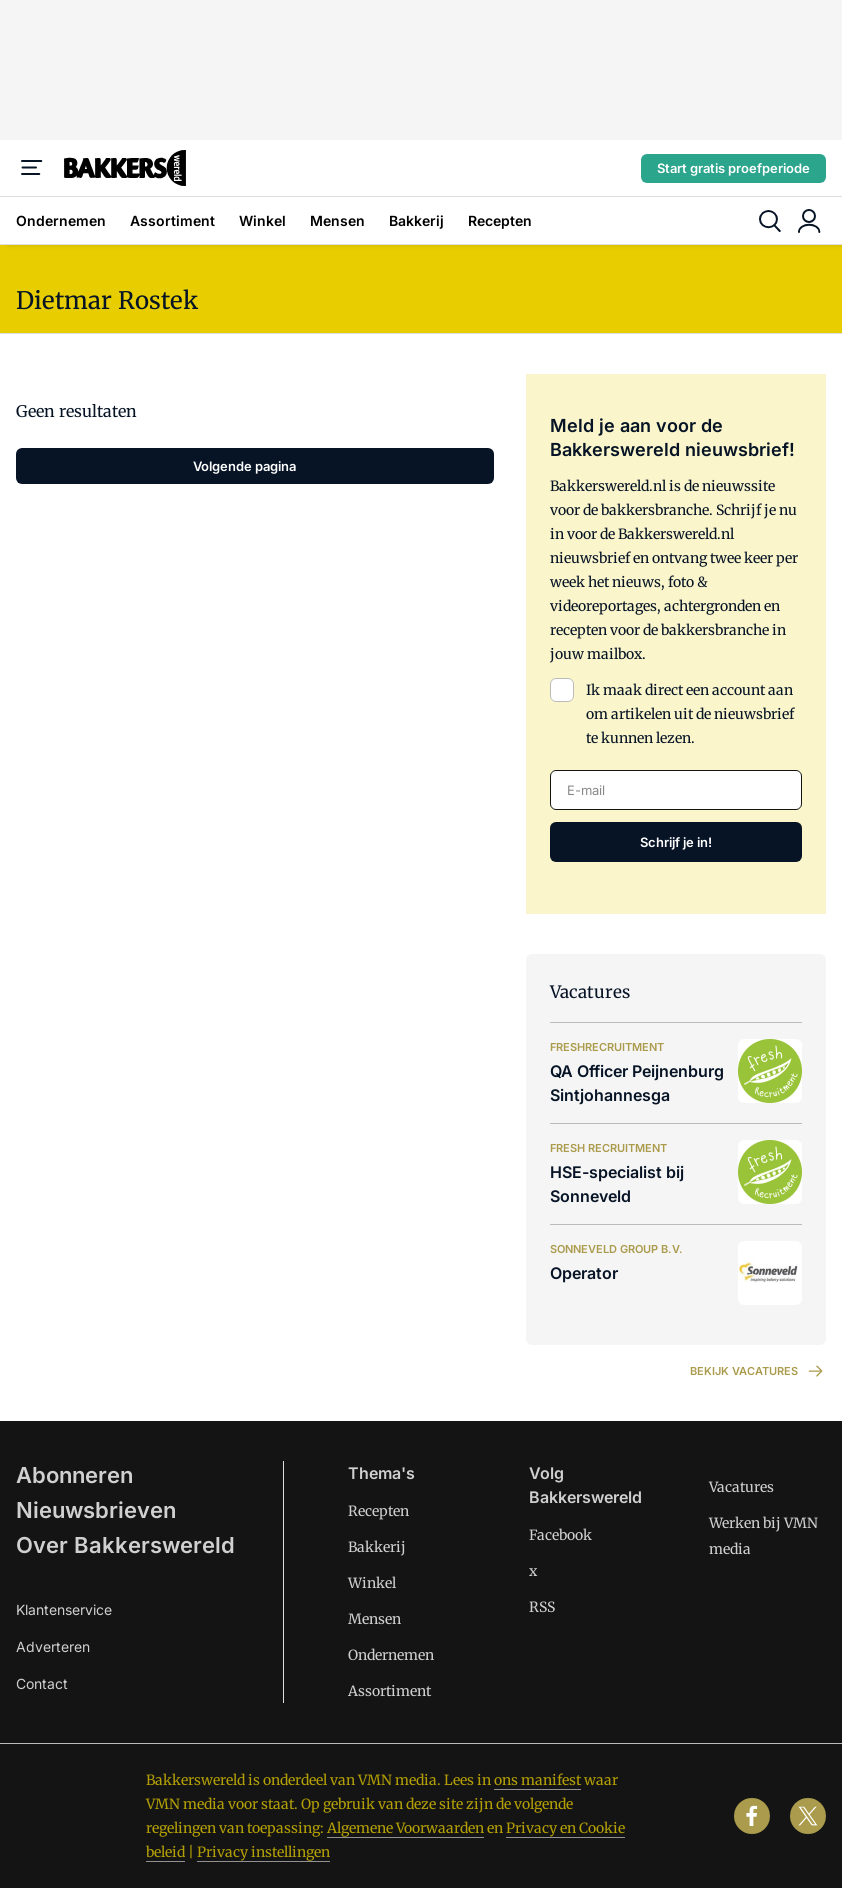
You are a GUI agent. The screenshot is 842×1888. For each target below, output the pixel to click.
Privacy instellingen (263, 1852)
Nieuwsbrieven (96, 1510)
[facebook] (752, 1816)
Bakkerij (416, 220)
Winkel (262, 220)
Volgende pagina (244, 466)
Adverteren (53, 1646)
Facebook (560, 1535)
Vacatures (741, 1487)
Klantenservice (64, 1609)
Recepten (500, 220)
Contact (42, 1683)
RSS (542, 1607)
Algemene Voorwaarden (405, 1828)
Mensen (337, 220)
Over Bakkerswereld (125, 1545)
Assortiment (172, 220)
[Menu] (32, 168)
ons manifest (537, 1780)
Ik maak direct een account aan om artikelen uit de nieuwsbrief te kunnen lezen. (690, 714)
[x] (808, 1816)
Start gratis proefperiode (733, 168)
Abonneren (74, 1475)
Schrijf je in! (676, 842)
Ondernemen (61, 220)
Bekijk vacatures (758, 1371)
